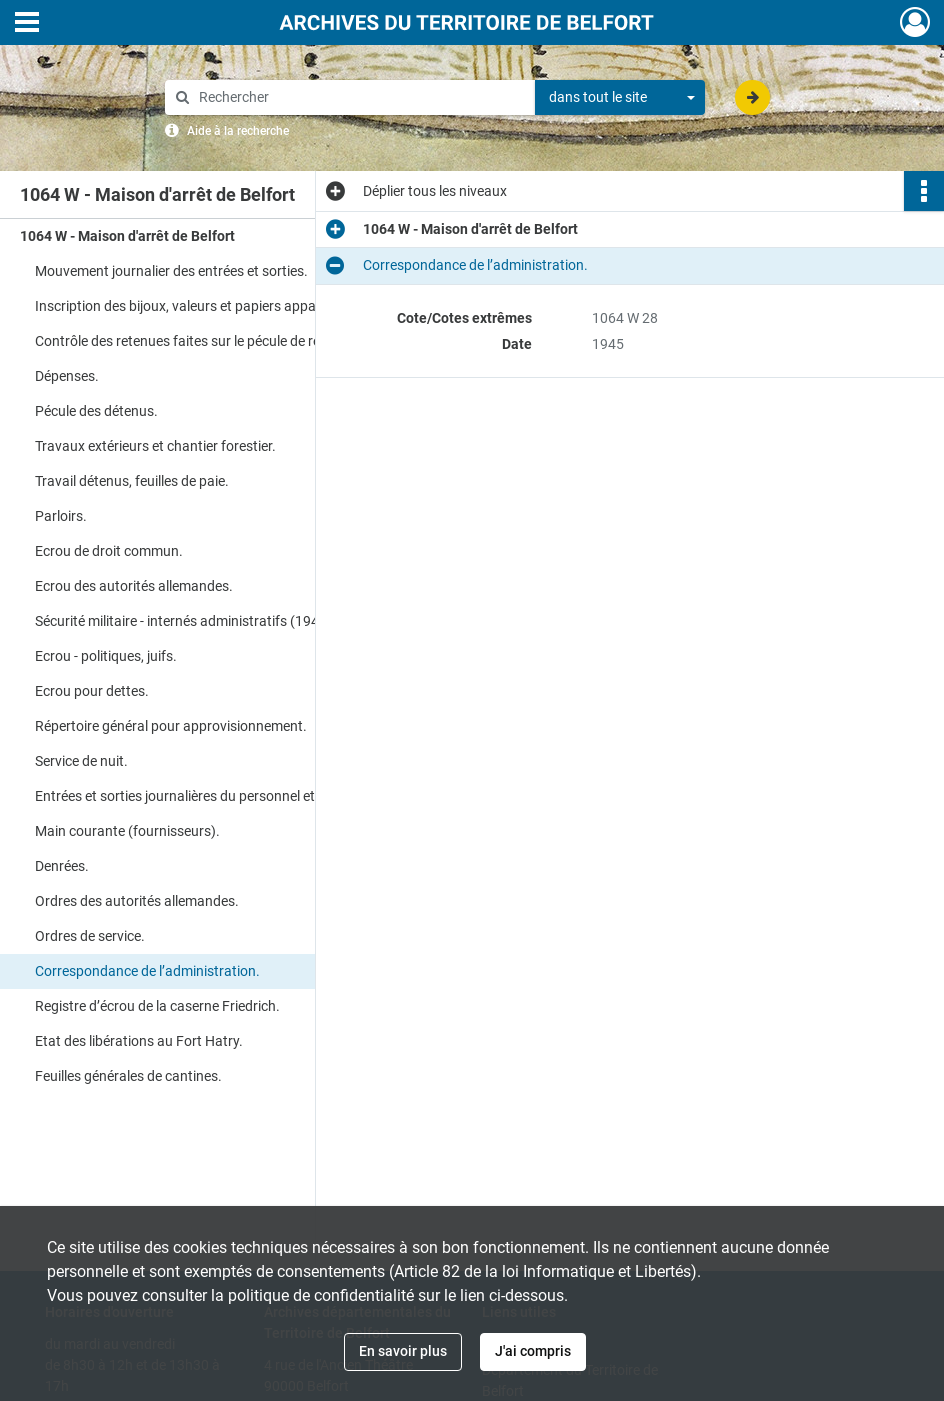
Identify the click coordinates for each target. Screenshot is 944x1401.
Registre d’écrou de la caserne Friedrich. (157, 1006)
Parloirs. (61, 516)
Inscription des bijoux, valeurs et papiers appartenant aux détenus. (235, 306)
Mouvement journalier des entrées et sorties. (171, 271)
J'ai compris (533, 1351)
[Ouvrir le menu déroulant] (27, 24)
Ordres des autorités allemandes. (137, 901)
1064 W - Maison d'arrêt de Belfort (127, 236)
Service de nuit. (81, 761)
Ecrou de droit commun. (109, 551)
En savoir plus (403, 1351)
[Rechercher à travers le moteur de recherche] (360, 97)
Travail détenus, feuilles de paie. (132, 481)
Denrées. (62, 866)
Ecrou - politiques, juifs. (106, 656)
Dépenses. (67, 376)
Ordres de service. (90, 936)
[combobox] (620, 98)
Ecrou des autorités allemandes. (134, 586)
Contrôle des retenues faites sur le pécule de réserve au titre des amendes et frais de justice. (235, 341)
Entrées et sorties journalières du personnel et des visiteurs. (217, 796)
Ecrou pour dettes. (92, 691)
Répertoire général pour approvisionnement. (171, 726)
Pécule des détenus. (96, 411)
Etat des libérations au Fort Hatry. (139, 1041)
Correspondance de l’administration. (147, 971)
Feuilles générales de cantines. (128, 1076)
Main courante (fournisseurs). (127, 831)
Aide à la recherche (238, 131)
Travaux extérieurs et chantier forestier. (155, 446)
